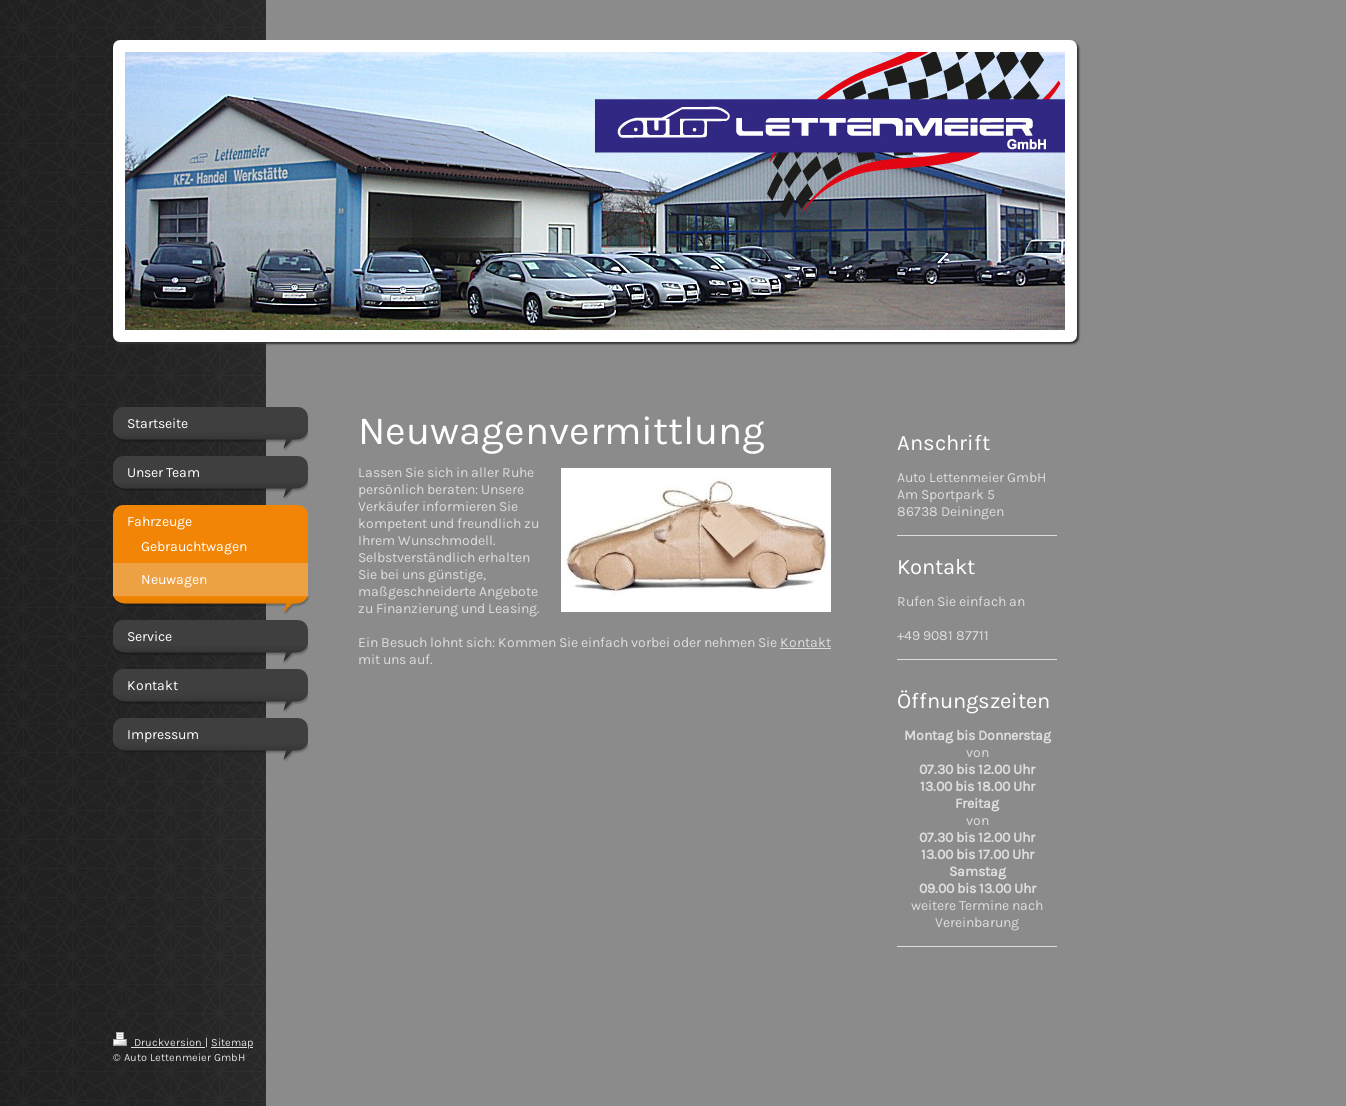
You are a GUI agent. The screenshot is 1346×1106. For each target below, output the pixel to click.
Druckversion (159, 1042)
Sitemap (232, 1042)
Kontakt (805, 642)
